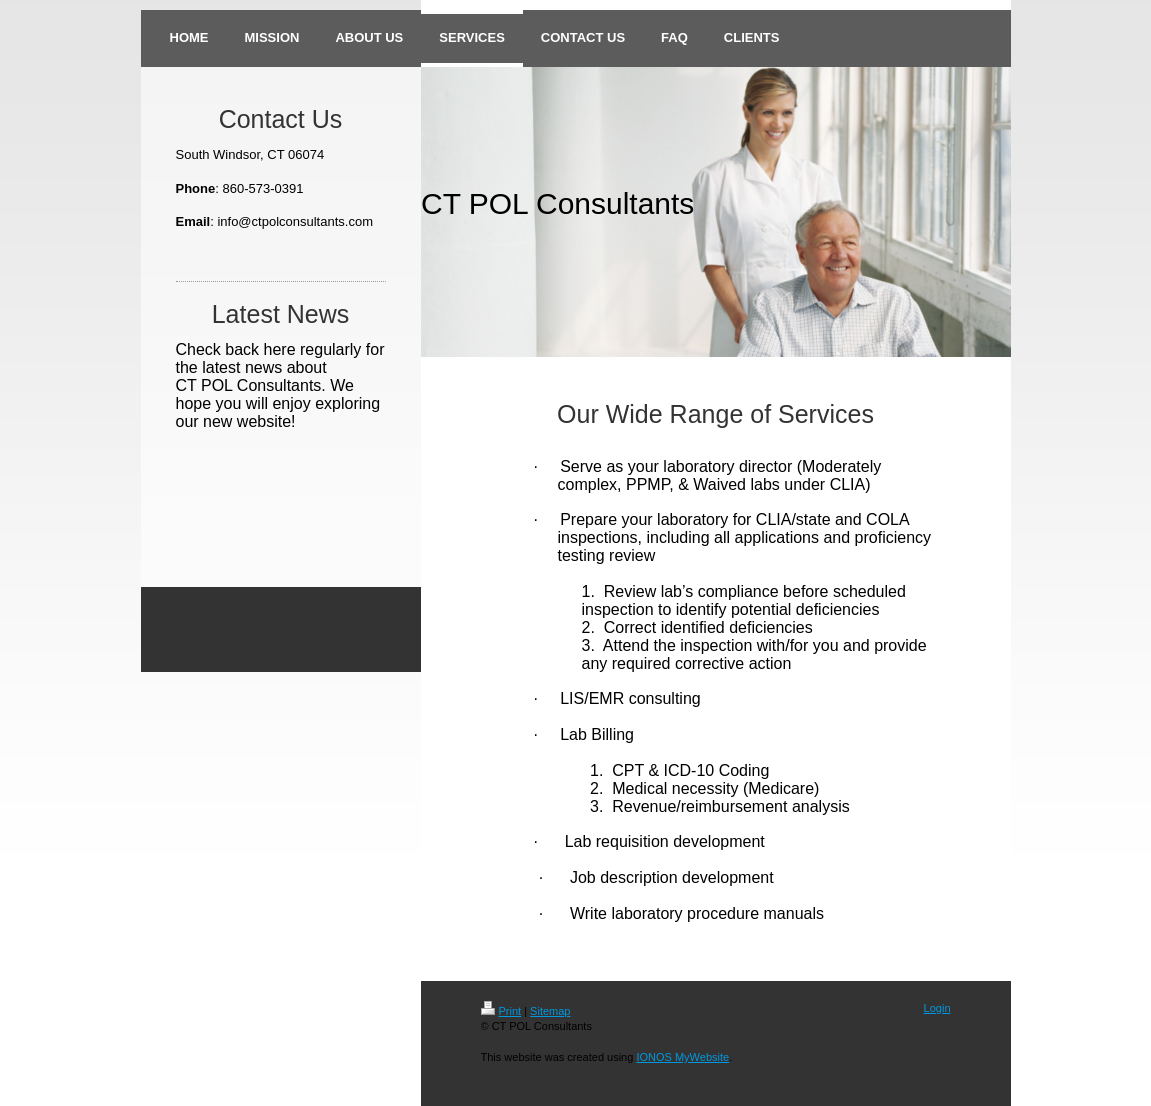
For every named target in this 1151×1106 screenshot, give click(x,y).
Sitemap (550, 1011)
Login (937, 1008)
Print (501, 1011)
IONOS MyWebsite (682, 1057)
